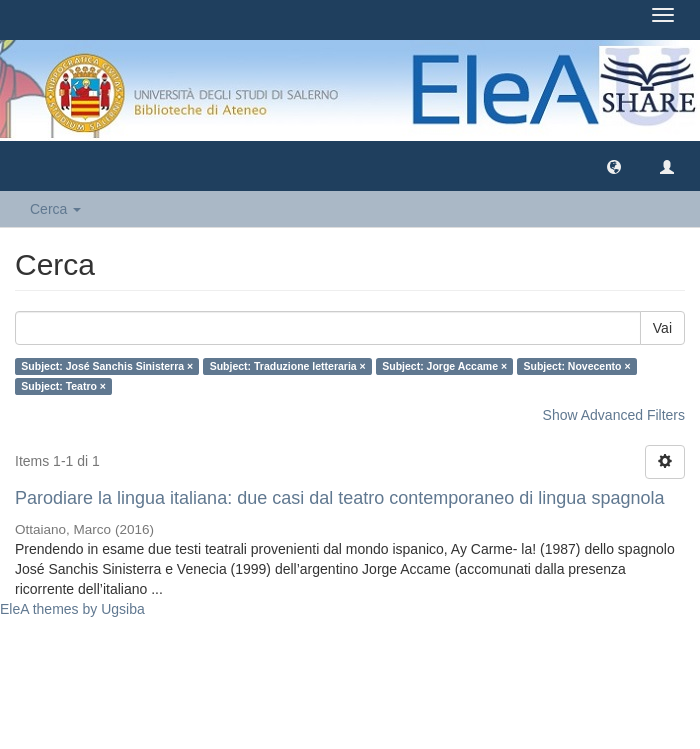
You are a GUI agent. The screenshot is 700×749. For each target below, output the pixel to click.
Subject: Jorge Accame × (444, 366)
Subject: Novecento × (577, 366)
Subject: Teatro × (63, 386)
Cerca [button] (55, 209)
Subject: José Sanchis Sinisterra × (107, 366)
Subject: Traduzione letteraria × (288, 366)
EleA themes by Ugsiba (72, 609)
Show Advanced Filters (614, 415)
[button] (614, 166)
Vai (662, 328)
